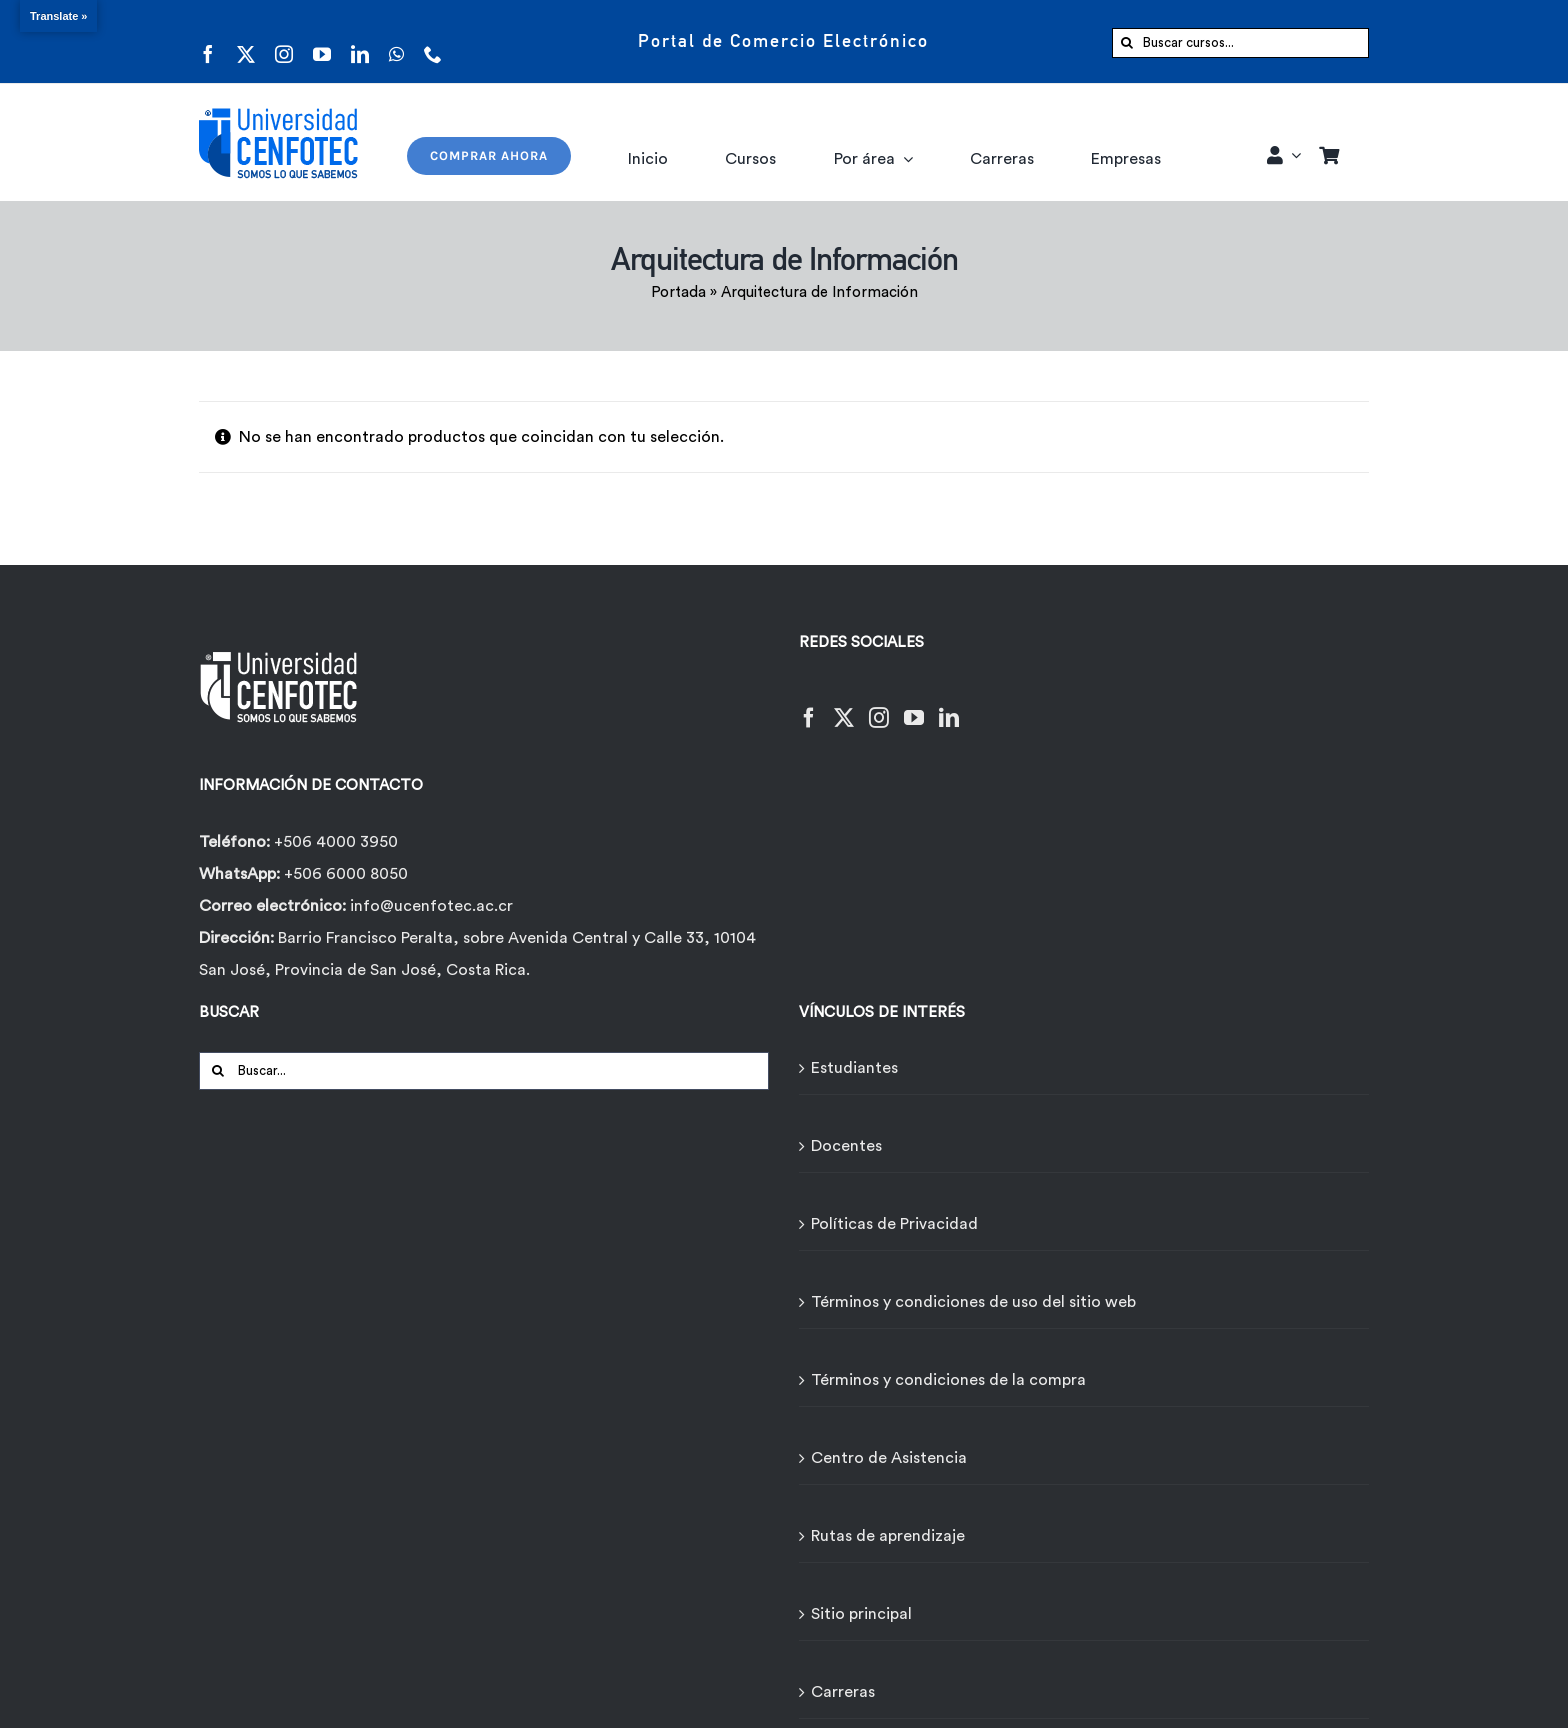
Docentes (846, 1146)
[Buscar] (1127, 43)
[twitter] (246, 41)
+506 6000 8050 (344, 874)
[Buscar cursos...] (1240, 43)
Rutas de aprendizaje (888, 1536)
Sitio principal (861, 1614)
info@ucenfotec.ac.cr (431, 906)
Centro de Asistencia (889, 1458)
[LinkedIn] (949, 705)
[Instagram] (879, 705)
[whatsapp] (396, 41)
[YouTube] (914, 705)
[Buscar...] (484, 1071)
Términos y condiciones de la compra (948, 1380)
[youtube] (322, 41)
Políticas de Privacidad (894, 1224)
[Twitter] (844, 705)
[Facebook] (809, 705)
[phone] (433, 41)
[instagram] (284, 41)
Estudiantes (854, 1068)
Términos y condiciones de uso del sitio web (973, 1302)
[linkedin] (360, 41)
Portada (678, 292)
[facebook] (208, 41)
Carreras (843, 1692)
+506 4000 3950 (336, 842)
